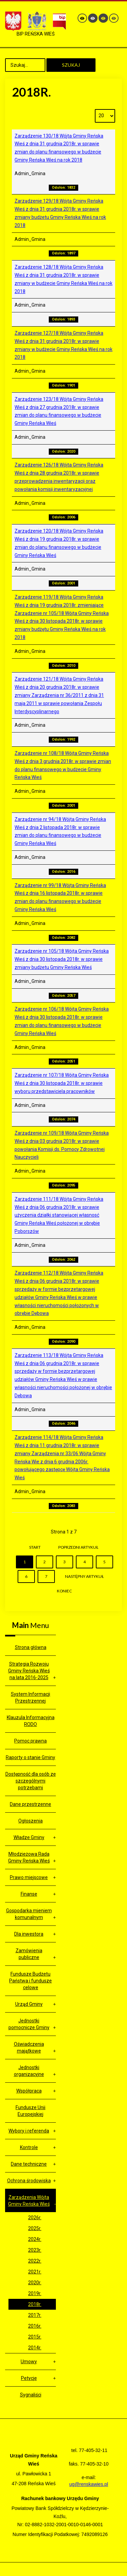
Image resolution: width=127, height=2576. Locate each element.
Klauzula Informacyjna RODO (31, 1721)
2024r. (34, 2239)
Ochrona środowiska (29, 2180)
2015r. (34, 2337)
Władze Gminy (29, 1837)
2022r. (34, 2261)
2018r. (34, 2304)
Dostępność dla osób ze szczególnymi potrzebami (30, 1780)
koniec (64, 1590)
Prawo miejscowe (29, 1877)
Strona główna (30, 1647)
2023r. (34, 2250)
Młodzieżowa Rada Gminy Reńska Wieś (29, 1857)
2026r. (34, 2217)
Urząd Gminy (29, 2004)
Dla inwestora (28, 1934)
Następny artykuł (84, 1576)
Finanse (29, 1894)
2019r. (34, 2293)
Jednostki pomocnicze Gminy (28, 2024)
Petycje (29, 2378)
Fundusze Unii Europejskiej (30, 2111)
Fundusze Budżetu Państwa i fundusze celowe (30, 1980)
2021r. (34, 2271)
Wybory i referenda (28, 2131)
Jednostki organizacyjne (29, 2071)
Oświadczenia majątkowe (29, 2047)
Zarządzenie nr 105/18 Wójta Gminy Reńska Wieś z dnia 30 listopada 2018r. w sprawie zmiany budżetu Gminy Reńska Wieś (62, 959)
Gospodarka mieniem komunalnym (29, 1914)
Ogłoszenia (30, 1820)
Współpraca (29, 2091)
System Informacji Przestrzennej (30, 1697)
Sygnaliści (30, 2394)
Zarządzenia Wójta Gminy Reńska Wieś (29, 2200)
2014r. (34, 2347)
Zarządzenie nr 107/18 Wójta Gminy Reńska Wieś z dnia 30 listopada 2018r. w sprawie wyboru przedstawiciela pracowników (62, 1083)
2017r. (34, 2315)
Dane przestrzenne (30, 1804)
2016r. (34, 2326)
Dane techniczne (29, 2164)
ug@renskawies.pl (88, 2484)
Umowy (29, 2361)
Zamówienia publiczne (29, 1954)
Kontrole (29, 2147)
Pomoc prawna (30, 1741)
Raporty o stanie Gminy (30, 1757)
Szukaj (71, 65)
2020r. (34, 2282)
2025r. (34, 2228)
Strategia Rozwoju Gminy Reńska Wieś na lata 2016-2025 (29, 1670)
